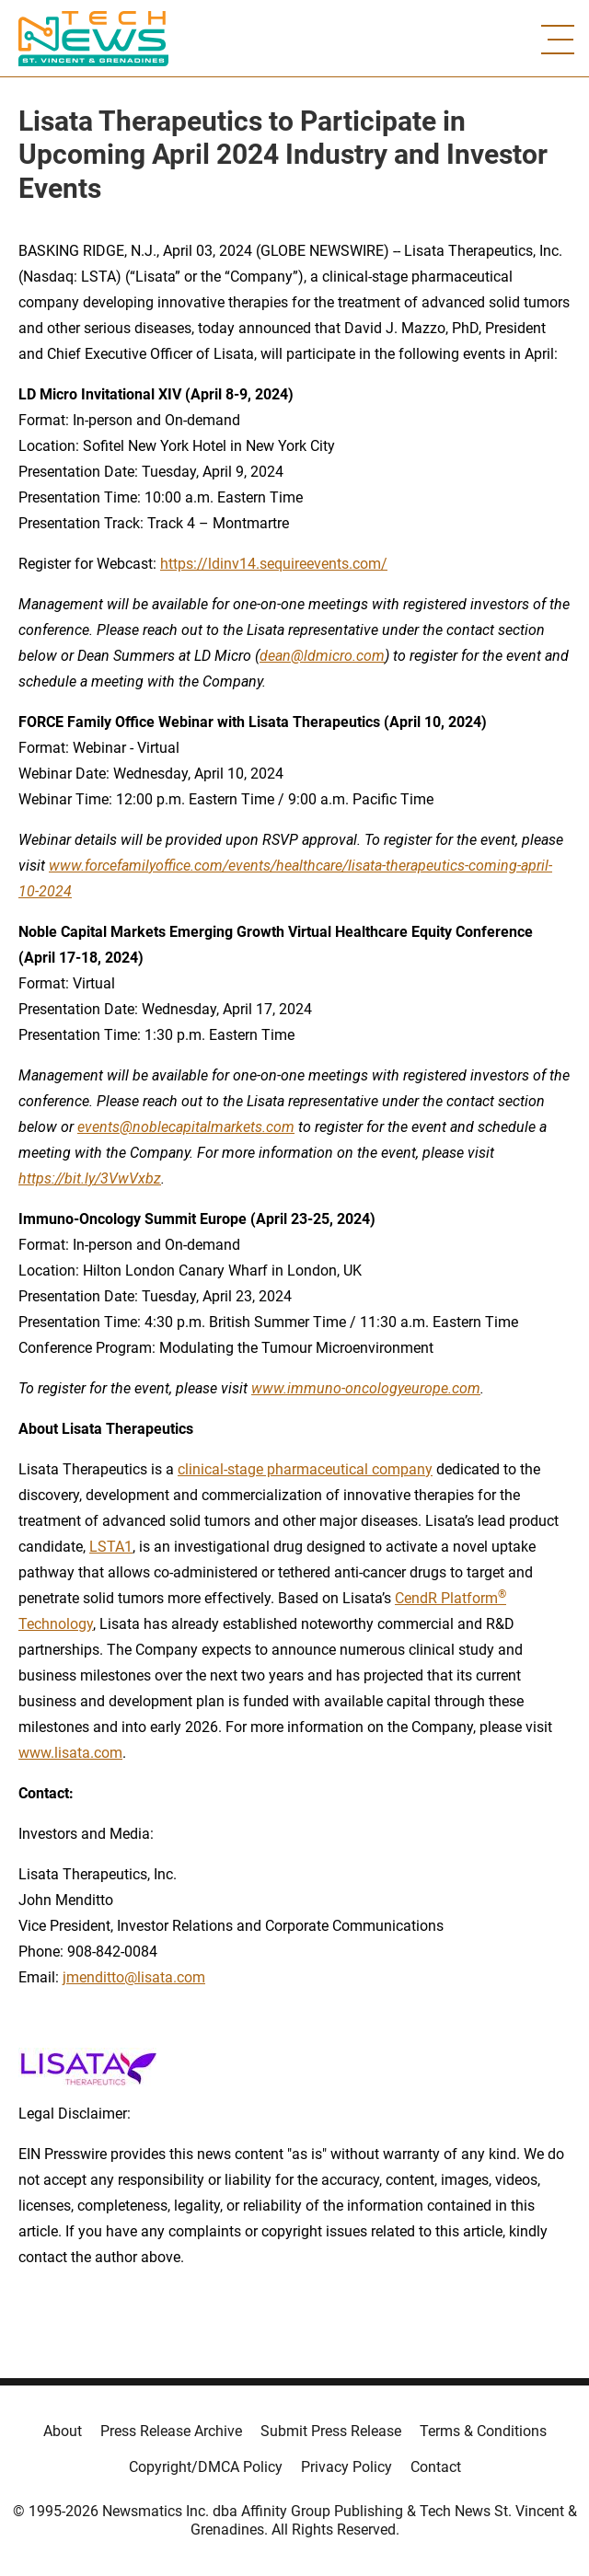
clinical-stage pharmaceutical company (305, 1469)
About (62, 2431)
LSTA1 (111, 1546)
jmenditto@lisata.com (134, 1977)
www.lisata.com (70, 1753)
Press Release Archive (171, 2431)
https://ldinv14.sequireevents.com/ (273, 563)
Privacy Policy (346, 2467)
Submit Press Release (330, 2431)
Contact (435, 2467)
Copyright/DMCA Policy (206, 2467)
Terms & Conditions (483, 2431)
